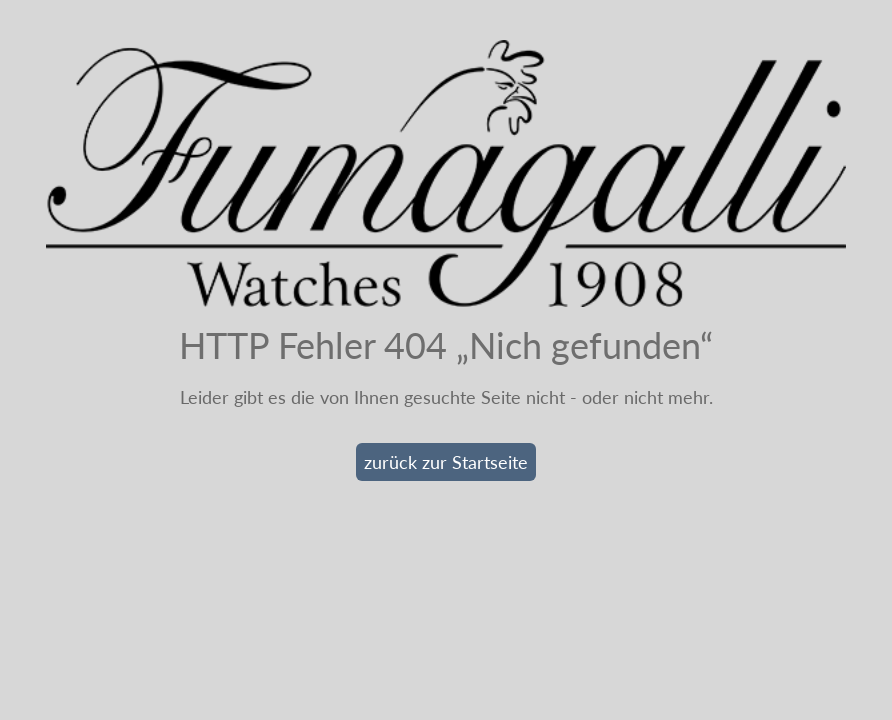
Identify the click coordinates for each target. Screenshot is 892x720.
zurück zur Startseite (446, 462)
